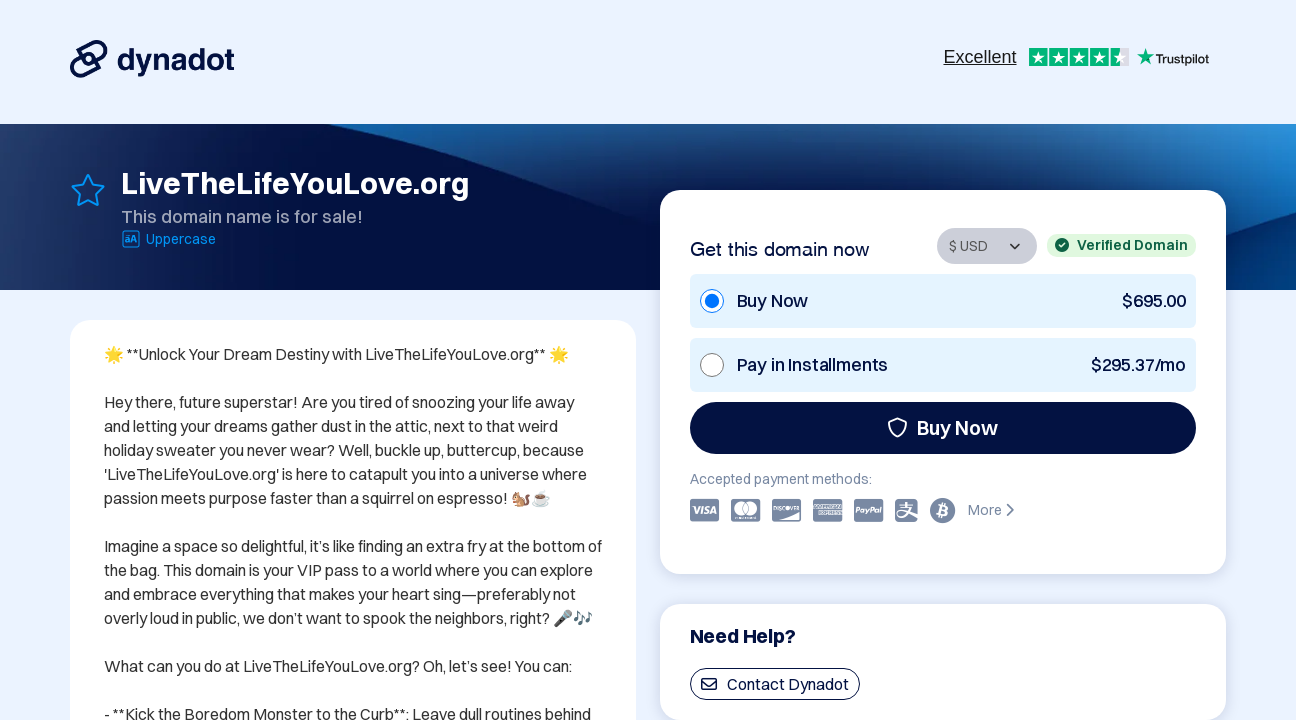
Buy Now (942, 427)
